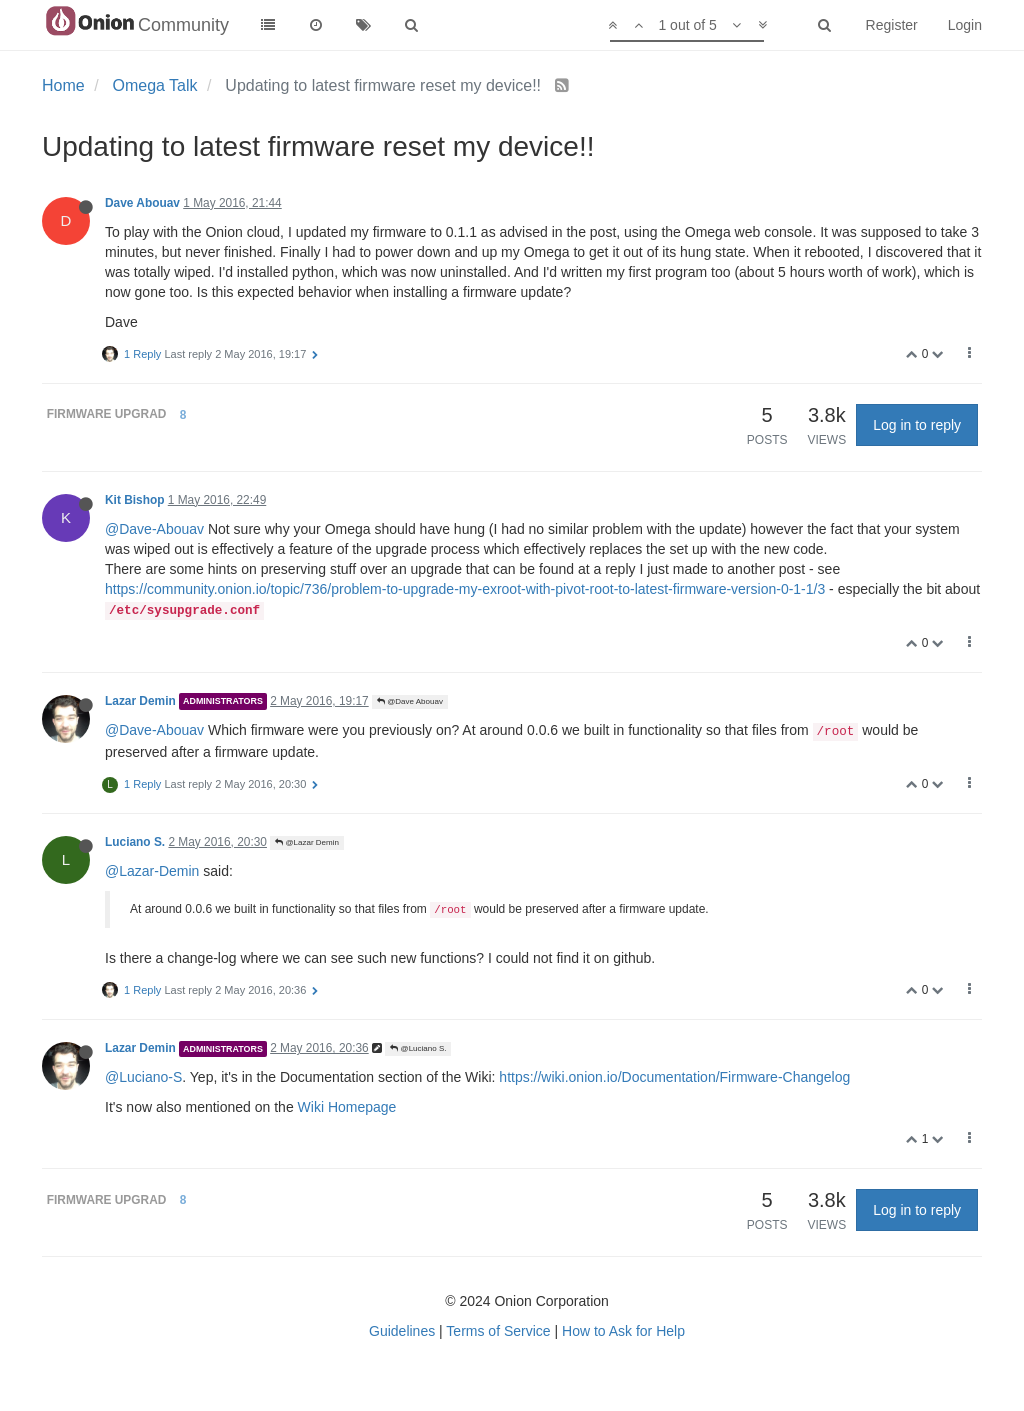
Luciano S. (135, 842)
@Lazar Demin (307, 842)
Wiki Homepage (347, 1107)
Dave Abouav (142, 203)
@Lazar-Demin (152, 871)
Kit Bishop (134, 500)
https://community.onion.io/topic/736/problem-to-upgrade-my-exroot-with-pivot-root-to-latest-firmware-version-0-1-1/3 (465, 589)
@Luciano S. (418, 1048)
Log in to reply (917, 425)
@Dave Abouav (410, 701)
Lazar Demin (140, 701)
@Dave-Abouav (154, 529)
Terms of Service (498, 1331)
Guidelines (402, 1331)
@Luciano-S (143, 1077)
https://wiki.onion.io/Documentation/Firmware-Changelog (674, 1077)
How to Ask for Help (623, 1331)
